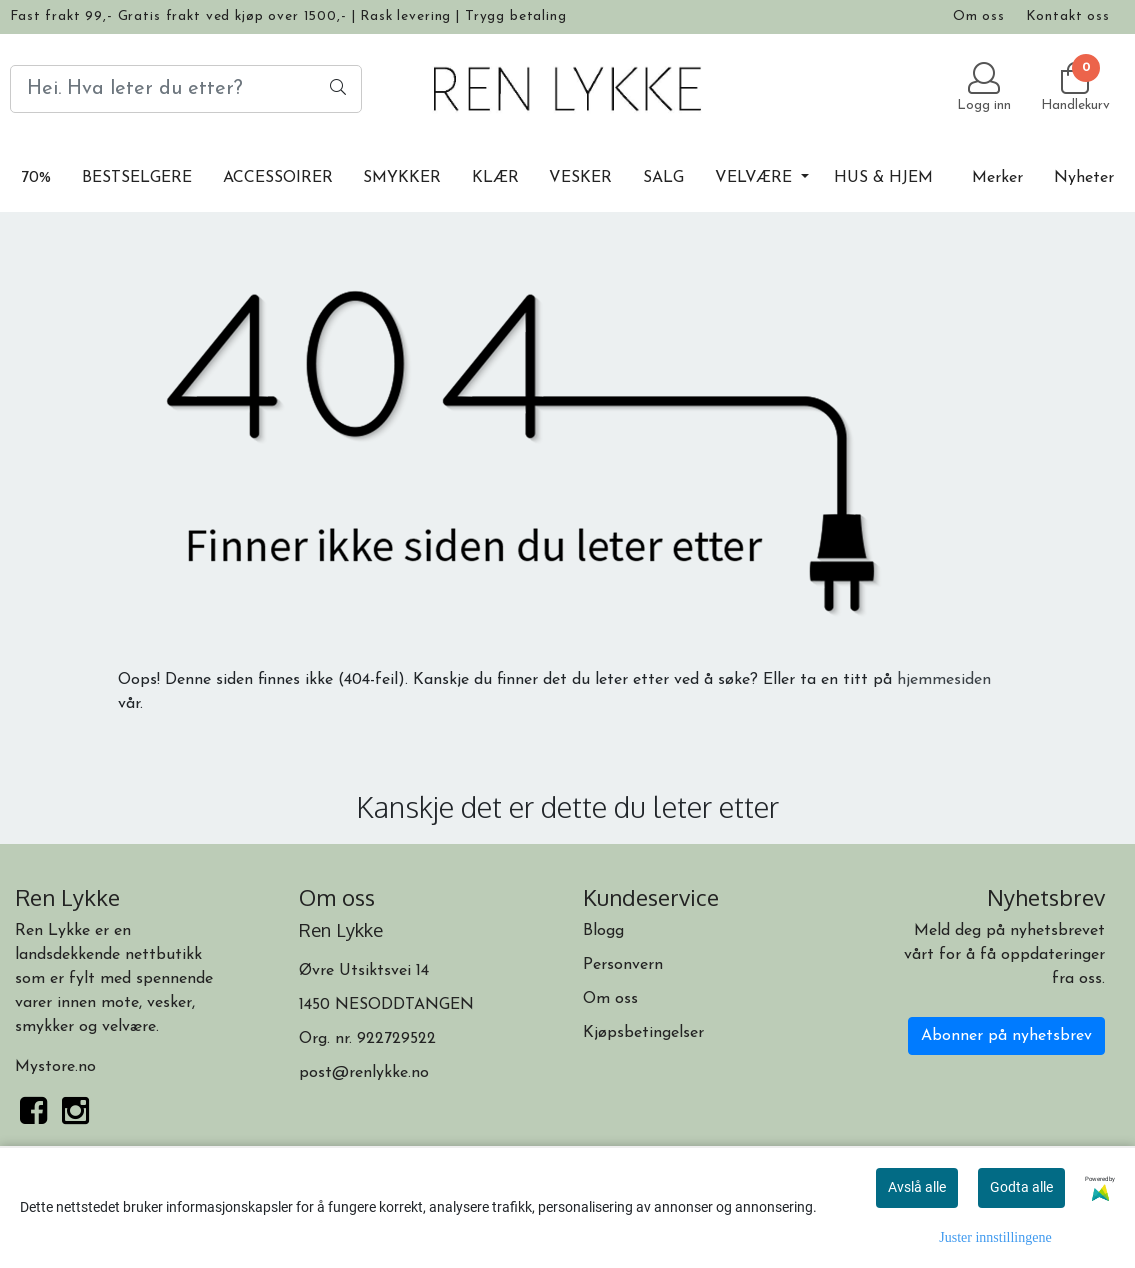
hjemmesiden (944, 680)
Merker (997, 178)
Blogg (603, 931)
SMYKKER (402, 178)
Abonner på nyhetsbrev (1006, 1036)
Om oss (979, 16)
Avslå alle (917, 1187)
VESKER (580, 178)
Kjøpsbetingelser (643, 1033)
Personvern (623, 965)
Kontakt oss (1068, 16)
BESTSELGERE (137, 178)
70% (36, 178)
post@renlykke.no (364, 1073)
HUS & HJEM (883, 178)
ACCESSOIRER (278, 178)
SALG (663, 178)
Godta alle (1021, 1187)
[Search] (186, 89)
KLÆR (495, 178)
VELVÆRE (756, 178)
